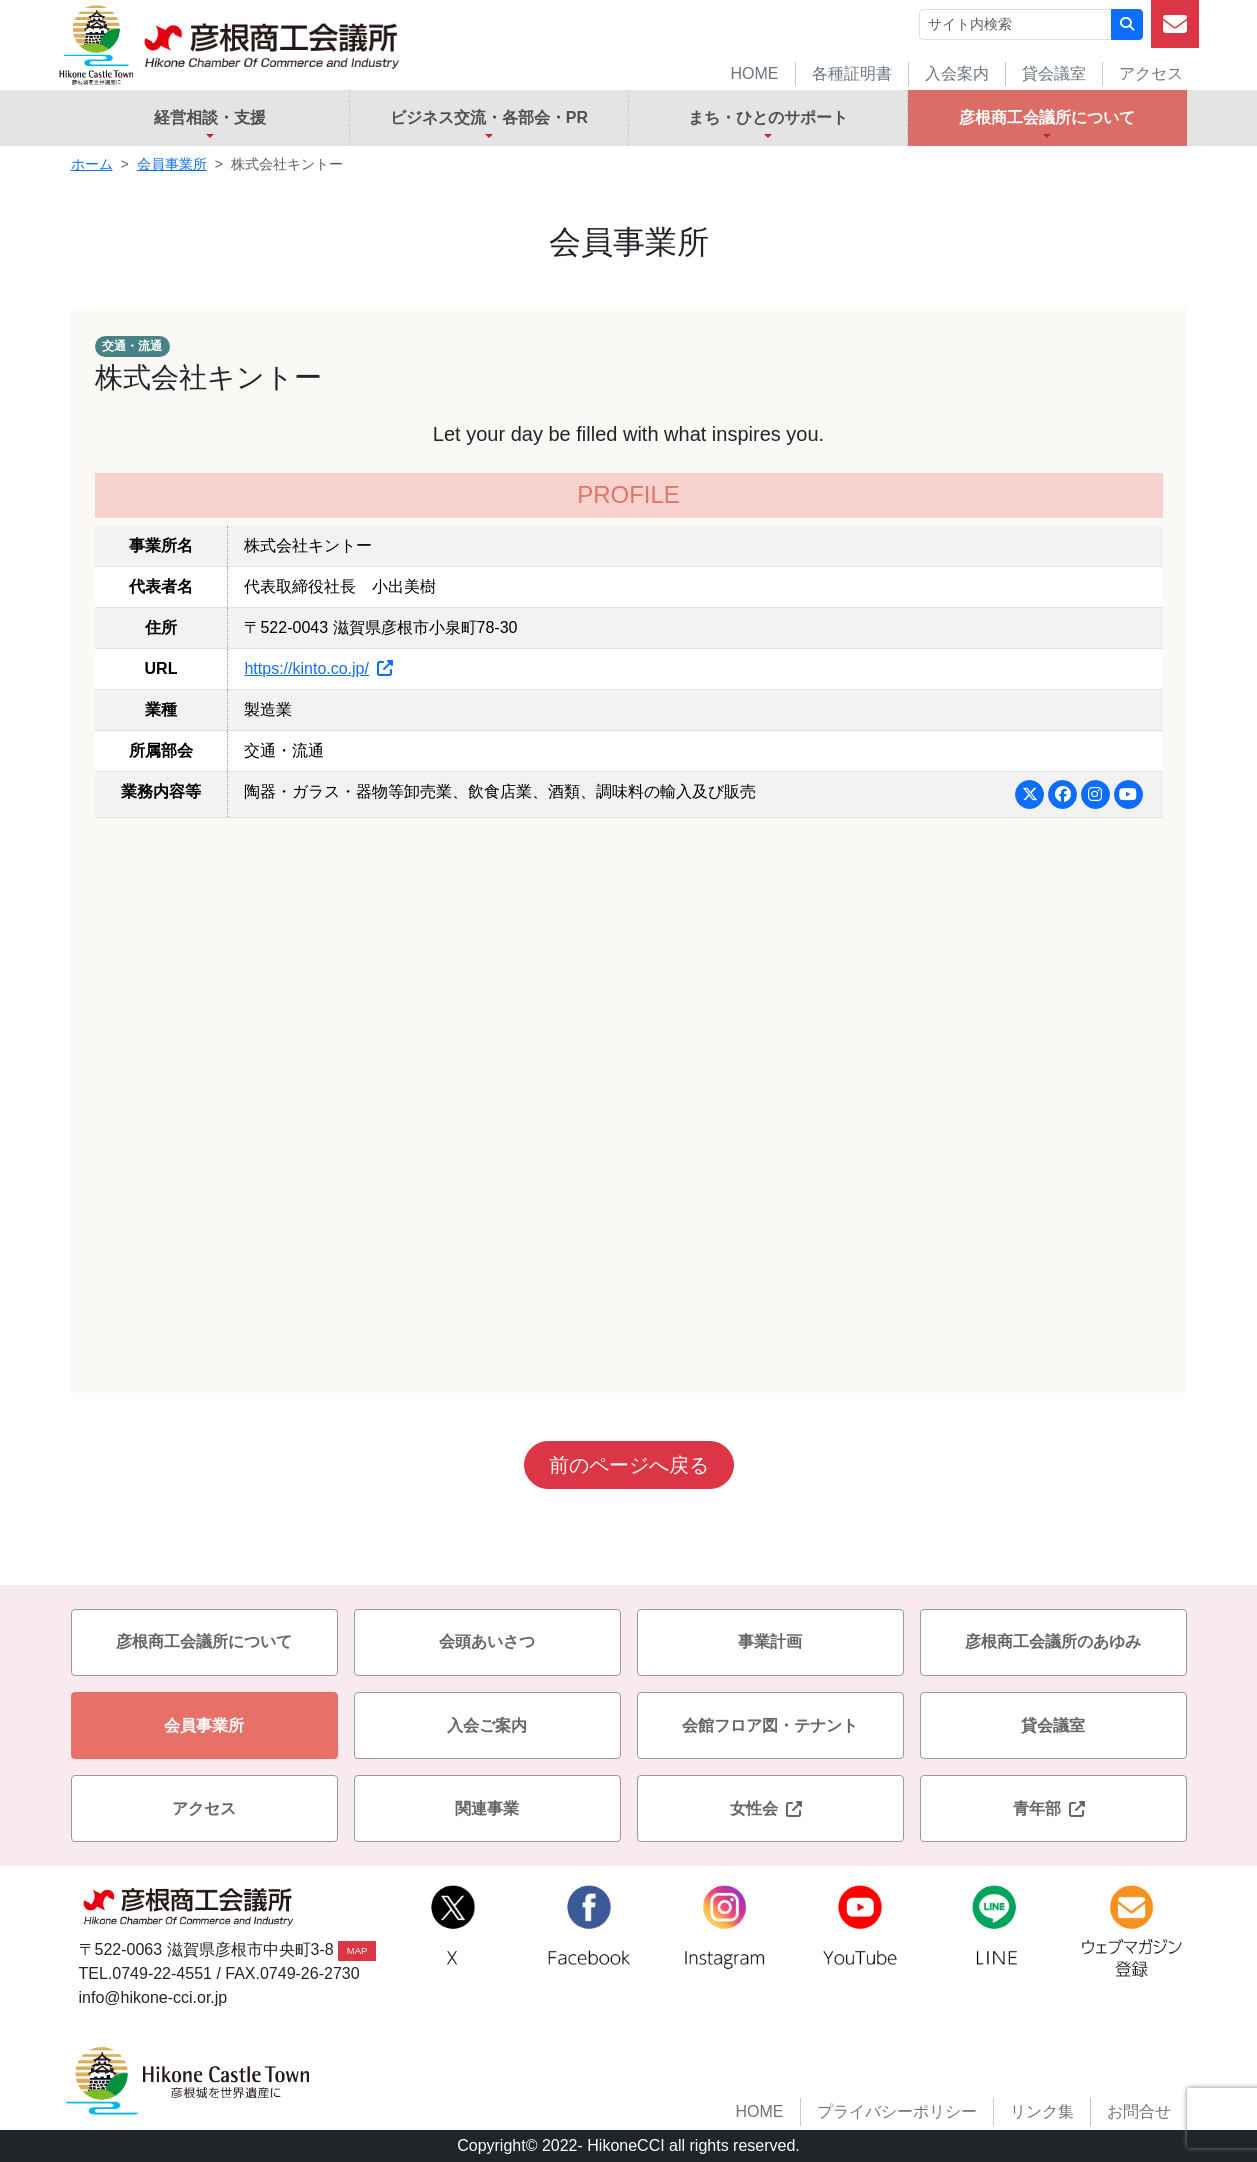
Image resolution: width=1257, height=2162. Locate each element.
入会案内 (957, 73)
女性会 (770, 1808)
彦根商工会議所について (1047, 117)
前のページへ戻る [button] (629, 1465)
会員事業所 (172, 164)
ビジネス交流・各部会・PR (489, 117)
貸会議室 (1054, 73)
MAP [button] (357, 1950)
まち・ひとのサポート (768, 117)
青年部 (1053, 1808)
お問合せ (1139, 2111)
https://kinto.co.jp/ (318, 668)
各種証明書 (852, 73)
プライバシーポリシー (897, 2111)
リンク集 (1042, 2111)
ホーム (92, 164)
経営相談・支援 (210, 117)
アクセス (1151, 73)
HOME (755, 73)
